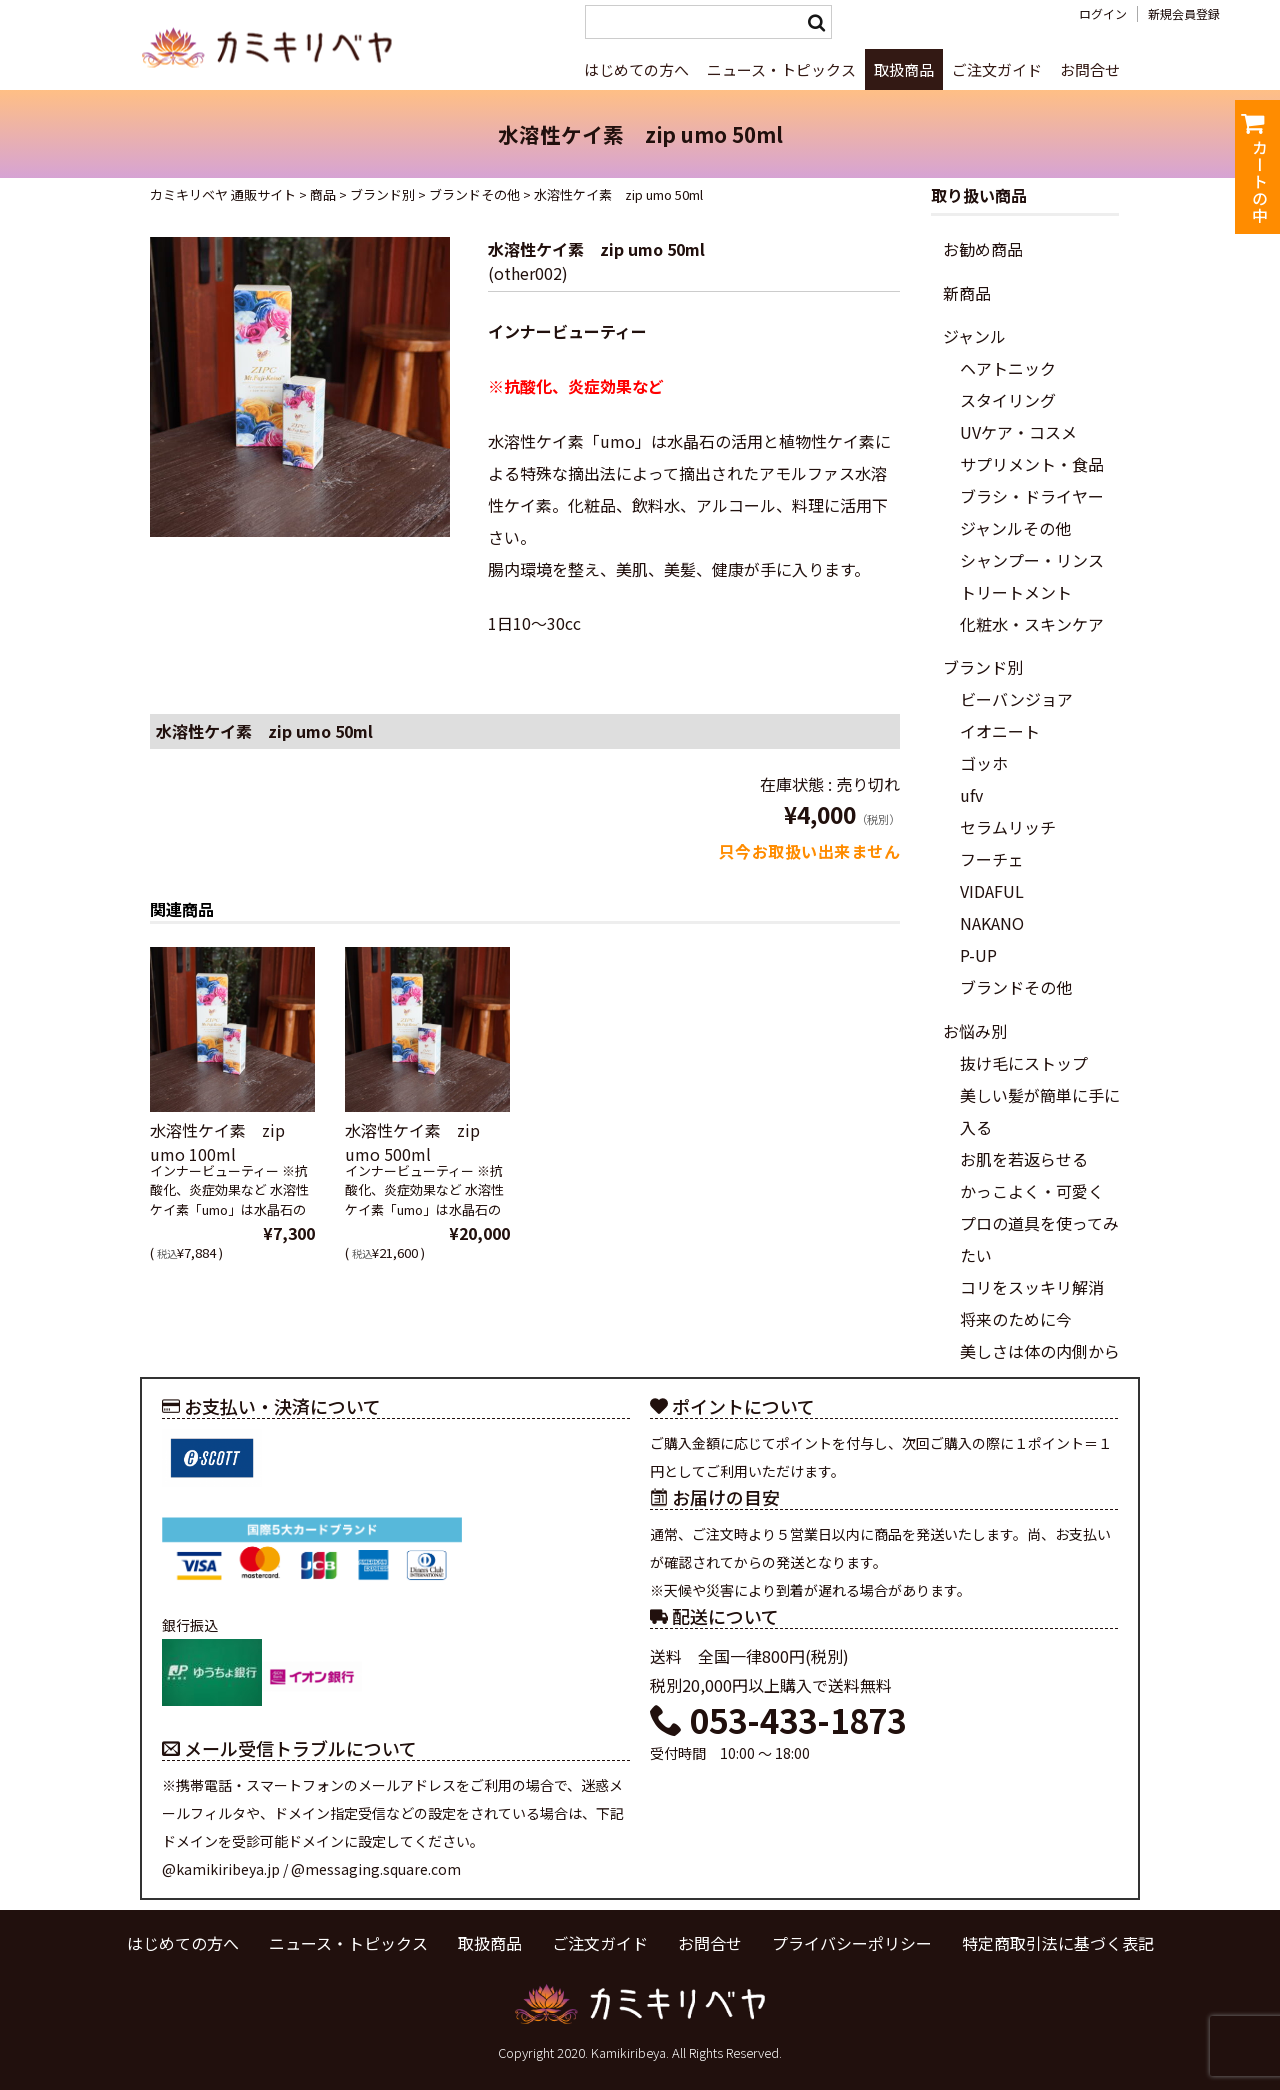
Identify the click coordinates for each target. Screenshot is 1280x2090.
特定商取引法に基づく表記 (1058, 1943)
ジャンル (974, 336)
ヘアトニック (1008, 368)
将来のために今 (1016, 1319)
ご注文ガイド (997, 69)
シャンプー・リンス (1032, 560)
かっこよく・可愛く (1032, 1191)
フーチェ (992, 859)
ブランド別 (983, 667)
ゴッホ (984, 763)
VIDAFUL (992, 891)
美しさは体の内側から (1040, 1351)
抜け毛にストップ (1024, 1063)
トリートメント (1016, 592)
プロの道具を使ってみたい (1039, 1239)
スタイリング (1008, 400)
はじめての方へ (636, 69)
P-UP (978, 955)
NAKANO (992, 923)
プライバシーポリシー (852, 1943)
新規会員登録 (1184, 14)
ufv (971, 795)
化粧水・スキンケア (1032, 624)
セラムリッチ (1008, 827)
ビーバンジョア (1016, 699)
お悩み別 (975, 1031)
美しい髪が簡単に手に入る (1040, 1111)
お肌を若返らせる (1024, 1159)
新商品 (967, 293)
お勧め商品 (983, 249)
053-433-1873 (778, 1720)
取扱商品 (904, 69)
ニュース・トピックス (781, 69)
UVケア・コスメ (1018, 432)
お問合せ (1090, 69)
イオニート (1000, 731)
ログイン (1103, 14)
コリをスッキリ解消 (1032, 1287)
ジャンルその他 (1015, 528)
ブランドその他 (1016, 987)
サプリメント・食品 (1032, 464)
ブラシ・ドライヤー (1032, 496)
